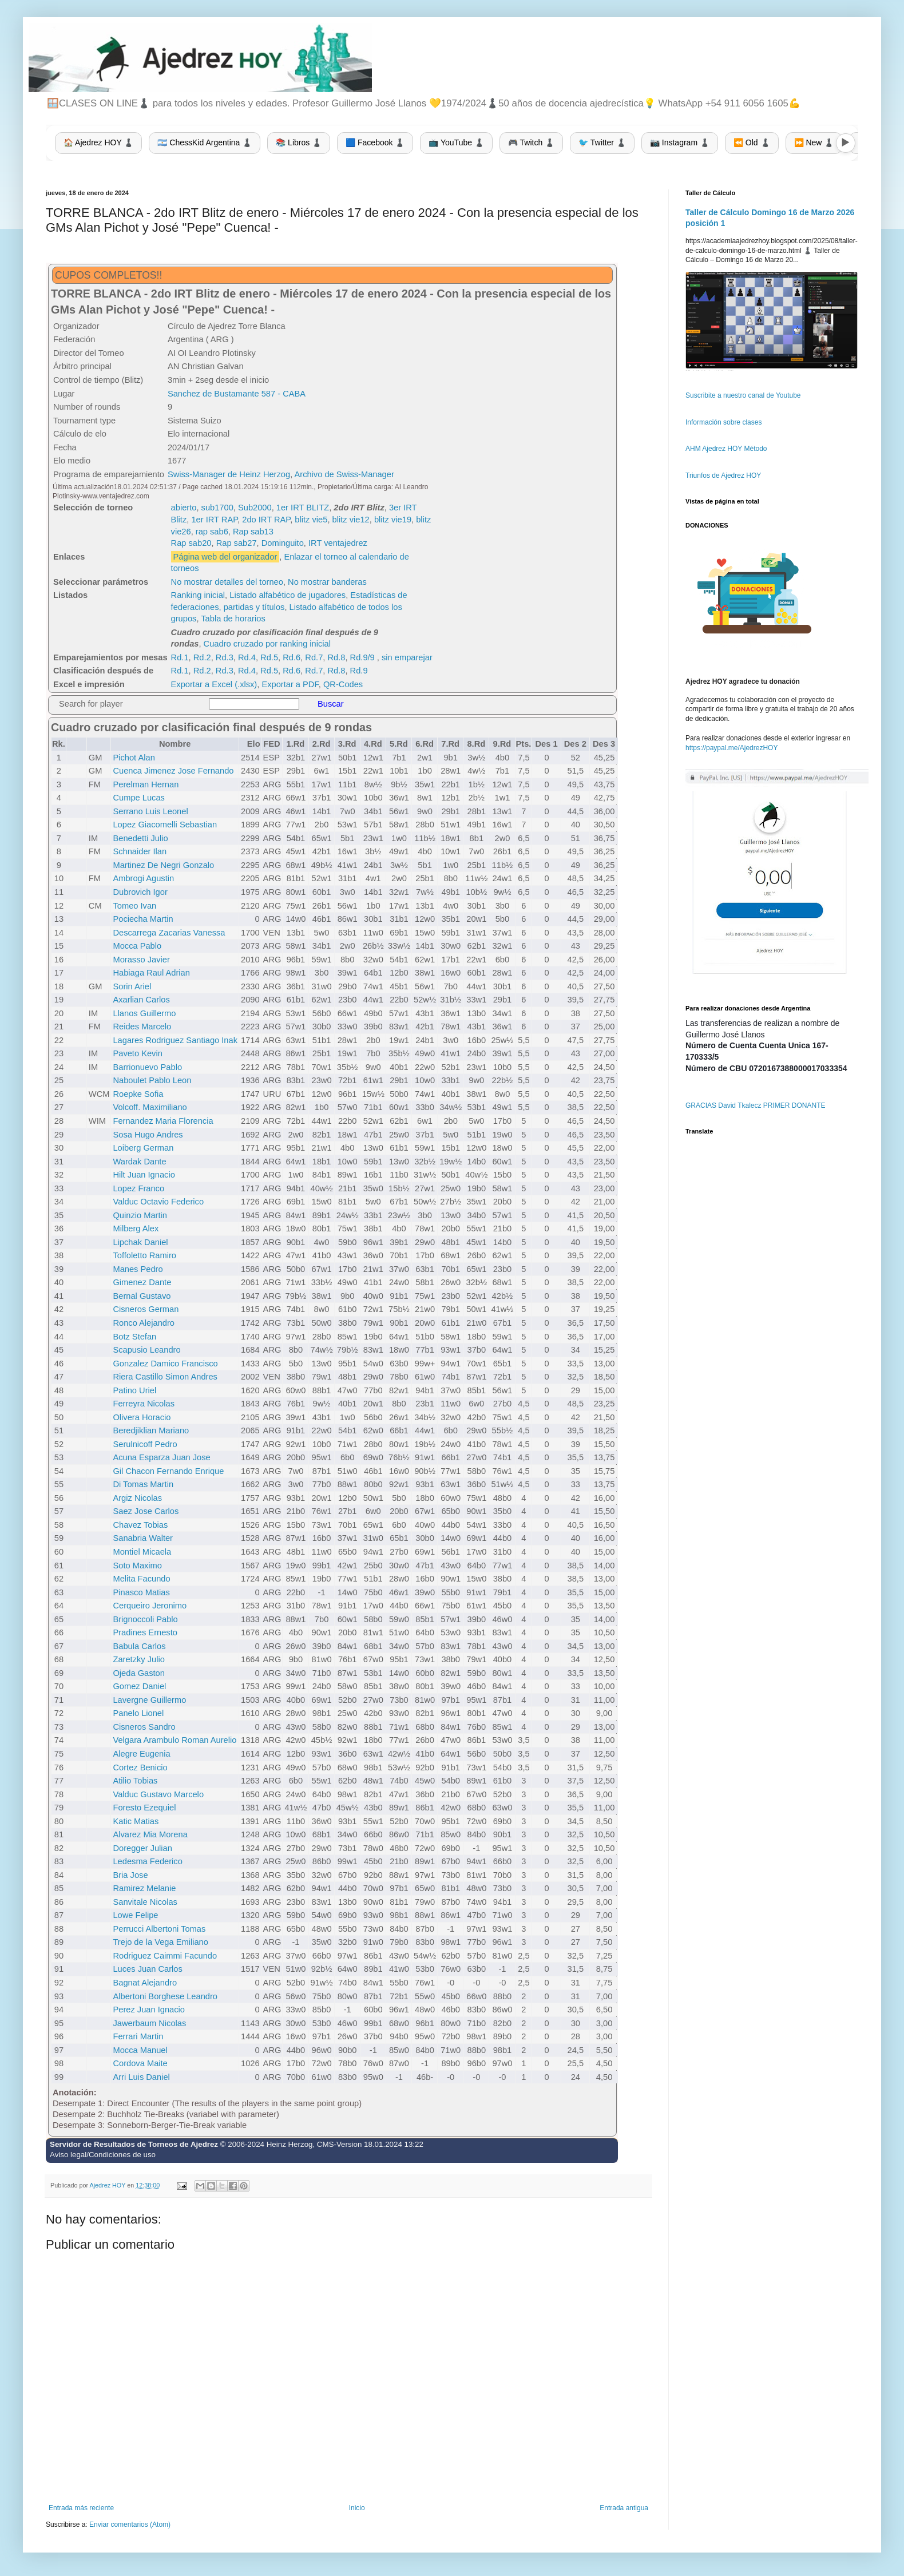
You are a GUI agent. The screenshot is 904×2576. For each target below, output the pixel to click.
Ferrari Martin (138, 2036)
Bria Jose (130, 1875)
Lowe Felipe (135, 1915)
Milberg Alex (135, 1228)
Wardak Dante (139, 1161)
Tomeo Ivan (134, 905)
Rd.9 (359, 670)
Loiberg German (143, 1147)
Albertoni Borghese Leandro (165, 1996)
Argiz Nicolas (137, 1498)
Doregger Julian (142, 1848)
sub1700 (217, 507)
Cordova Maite (140, 2063)
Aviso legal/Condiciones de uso (103, 2154)
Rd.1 (180, 657)
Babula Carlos (139, 1646)
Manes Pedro (137, 1269)
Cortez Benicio (140, 1767)
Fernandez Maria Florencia (163, 1120)
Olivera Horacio (142, 1417)
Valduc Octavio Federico (158, 1201)
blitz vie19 (392, 519)
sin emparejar (407, 657)
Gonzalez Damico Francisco (165, 1363)
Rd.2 (202, 657)
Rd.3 (224, 657)
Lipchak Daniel (140, 1242)
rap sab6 (212, 531)
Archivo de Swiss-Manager (344, 474)
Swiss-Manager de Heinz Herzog (229, 474)
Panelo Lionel (138, 1713)
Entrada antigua (624, 2508)
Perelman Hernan (146, 784)
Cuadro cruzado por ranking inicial (267, 643)
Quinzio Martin (140, 1215)
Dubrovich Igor (140, 892)
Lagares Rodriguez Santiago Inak (175, 1040)
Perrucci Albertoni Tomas (159, 1928)
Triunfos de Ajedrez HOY (723, 475)
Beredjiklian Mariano (151, 1430)
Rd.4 (247, 657)
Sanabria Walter (143, 1538)
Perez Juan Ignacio (148, 2009)
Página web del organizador (225, 556)
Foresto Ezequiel (144, 1807)
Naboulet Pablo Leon (152, 1080)
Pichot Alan (133, 757)
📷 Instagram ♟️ (679, 142)
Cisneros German (146, 1309)
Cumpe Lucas (138, 797)
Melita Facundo (141, 1578)
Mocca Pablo (137, 945)
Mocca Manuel (140, 2050)
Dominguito (282, 543)
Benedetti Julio (140, 838)
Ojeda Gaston (138, 1673)
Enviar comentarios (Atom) (130, 2524)
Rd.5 (269, 657)
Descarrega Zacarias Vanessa (169, 932)
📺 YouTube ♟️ (456, 142)
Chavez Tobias (140, 1524)
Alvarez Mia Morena (150, 1834)
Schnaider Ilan (139, 851)
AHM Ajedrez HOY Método (726, 449)
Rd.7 (314, 657)
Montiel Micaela (142, 1551)
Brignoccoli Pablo (145, 1619)
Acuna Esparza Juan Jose (161, 1457)
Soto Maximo (137, 1565)
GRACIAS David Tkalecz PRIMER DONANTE (755, 1105)
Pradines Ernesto (145, 1632)
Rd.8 (336, 657)
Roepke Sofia (138, 1094)
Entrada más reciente (81, 2508)
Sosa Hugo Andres (148, 1134)
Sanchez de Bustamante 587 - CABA (237, 393)
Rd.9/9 (362, 657)
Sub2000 (255, 507)
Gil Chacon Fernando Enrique (168, 1471)
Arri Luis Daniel (141, 2077)
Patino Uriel (134, 1390)
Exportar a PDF (289, 684)
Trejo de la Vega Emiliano (160, 1942)
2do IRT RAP (266, 519)
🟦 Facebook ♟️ (375, 142)
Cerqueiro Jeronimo (150, 1605)
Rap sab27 (236, 543)
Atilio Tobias (135, 1780)
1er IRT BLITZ (302, 507)
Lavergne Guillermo (149, 1700)
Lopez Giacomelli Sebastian (165, 824)
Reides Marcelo (142, 1026)
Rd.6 (291, 657)
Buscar (331, 703)
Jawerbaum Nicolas (149, 2023)
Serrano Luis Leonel (150, 811)
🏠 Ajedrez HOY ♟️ (98, 142)
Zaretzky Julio (138, 1659)
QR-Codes (343, 684)
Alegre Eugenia (141, 1753)
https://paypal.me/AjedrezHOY (731, 748)
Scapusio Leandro (146, 1349)
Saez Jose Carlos (146, 1511)
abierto (184, 507)
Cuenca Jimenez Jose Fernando (173, 770)
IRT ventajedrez (337, 543)
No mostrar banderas (327, 581)
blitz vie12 (351, 519)
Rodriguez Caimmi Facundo (165, 1955)
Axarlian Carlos (141, 999)
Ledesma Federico (147, 1861)
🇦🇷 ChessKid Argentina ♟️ (204, 142)
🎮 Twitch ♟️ (531, 142)
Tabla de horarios (233, 618)
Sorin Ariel (132, 986)
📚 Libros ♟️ (299, 142)
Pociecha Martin (143, 919)
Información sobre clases (723, 422)
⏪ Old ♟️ (751, 142)
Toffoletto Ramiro (144, 1255)
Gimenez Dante (142, 1282)
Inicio (357, 2508)
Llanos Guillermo (144, 1013)
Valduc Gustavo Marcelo (158, 1794)
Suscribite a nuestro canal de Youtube (742, 395)
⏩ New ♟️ (814, 142)
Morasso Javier (141, 959)
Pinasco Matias (141, 1592)
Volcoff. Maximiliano (150, 1107)
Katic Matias (135, 1821)
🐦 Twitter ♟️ (602, 142)
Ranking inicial (198, 595)
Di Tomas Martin (143, 1484)
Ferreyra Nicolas (144, 1403)
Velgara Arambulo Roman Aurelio (174, 1740)
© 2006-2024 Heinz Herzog (266, 2144)
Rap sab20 (191, 543)
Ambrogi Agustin (143, 878)
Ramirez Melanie (144, 1888)
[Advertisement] (526, 505)
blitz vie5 (311, 519)
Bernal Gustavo (142, 1296)
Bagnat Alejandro (145, 1982)
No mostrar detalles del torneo (227, 581)
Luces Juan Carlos (147, 1968)
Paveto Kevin (137, 1053)
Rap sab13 (253, 531)
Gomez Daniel (139, 1686)
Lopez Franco (138, 1188)
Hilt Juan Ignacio (144, 1174)
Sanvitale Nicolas (145, 1902)
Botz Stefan (134, 1336)
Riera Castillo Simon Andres (165, 1376)
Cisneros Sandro (144, 1726)
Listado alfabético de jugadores (287, 595)
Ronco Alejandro (144, 1322)
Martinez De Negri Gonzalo (163, 865)
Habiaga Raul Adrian (151, 972)
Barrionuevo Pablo (147, 1067)
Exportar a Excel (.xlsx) (214, 684)
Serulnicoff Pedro (145, 1444)
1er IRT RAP (214, 519)
